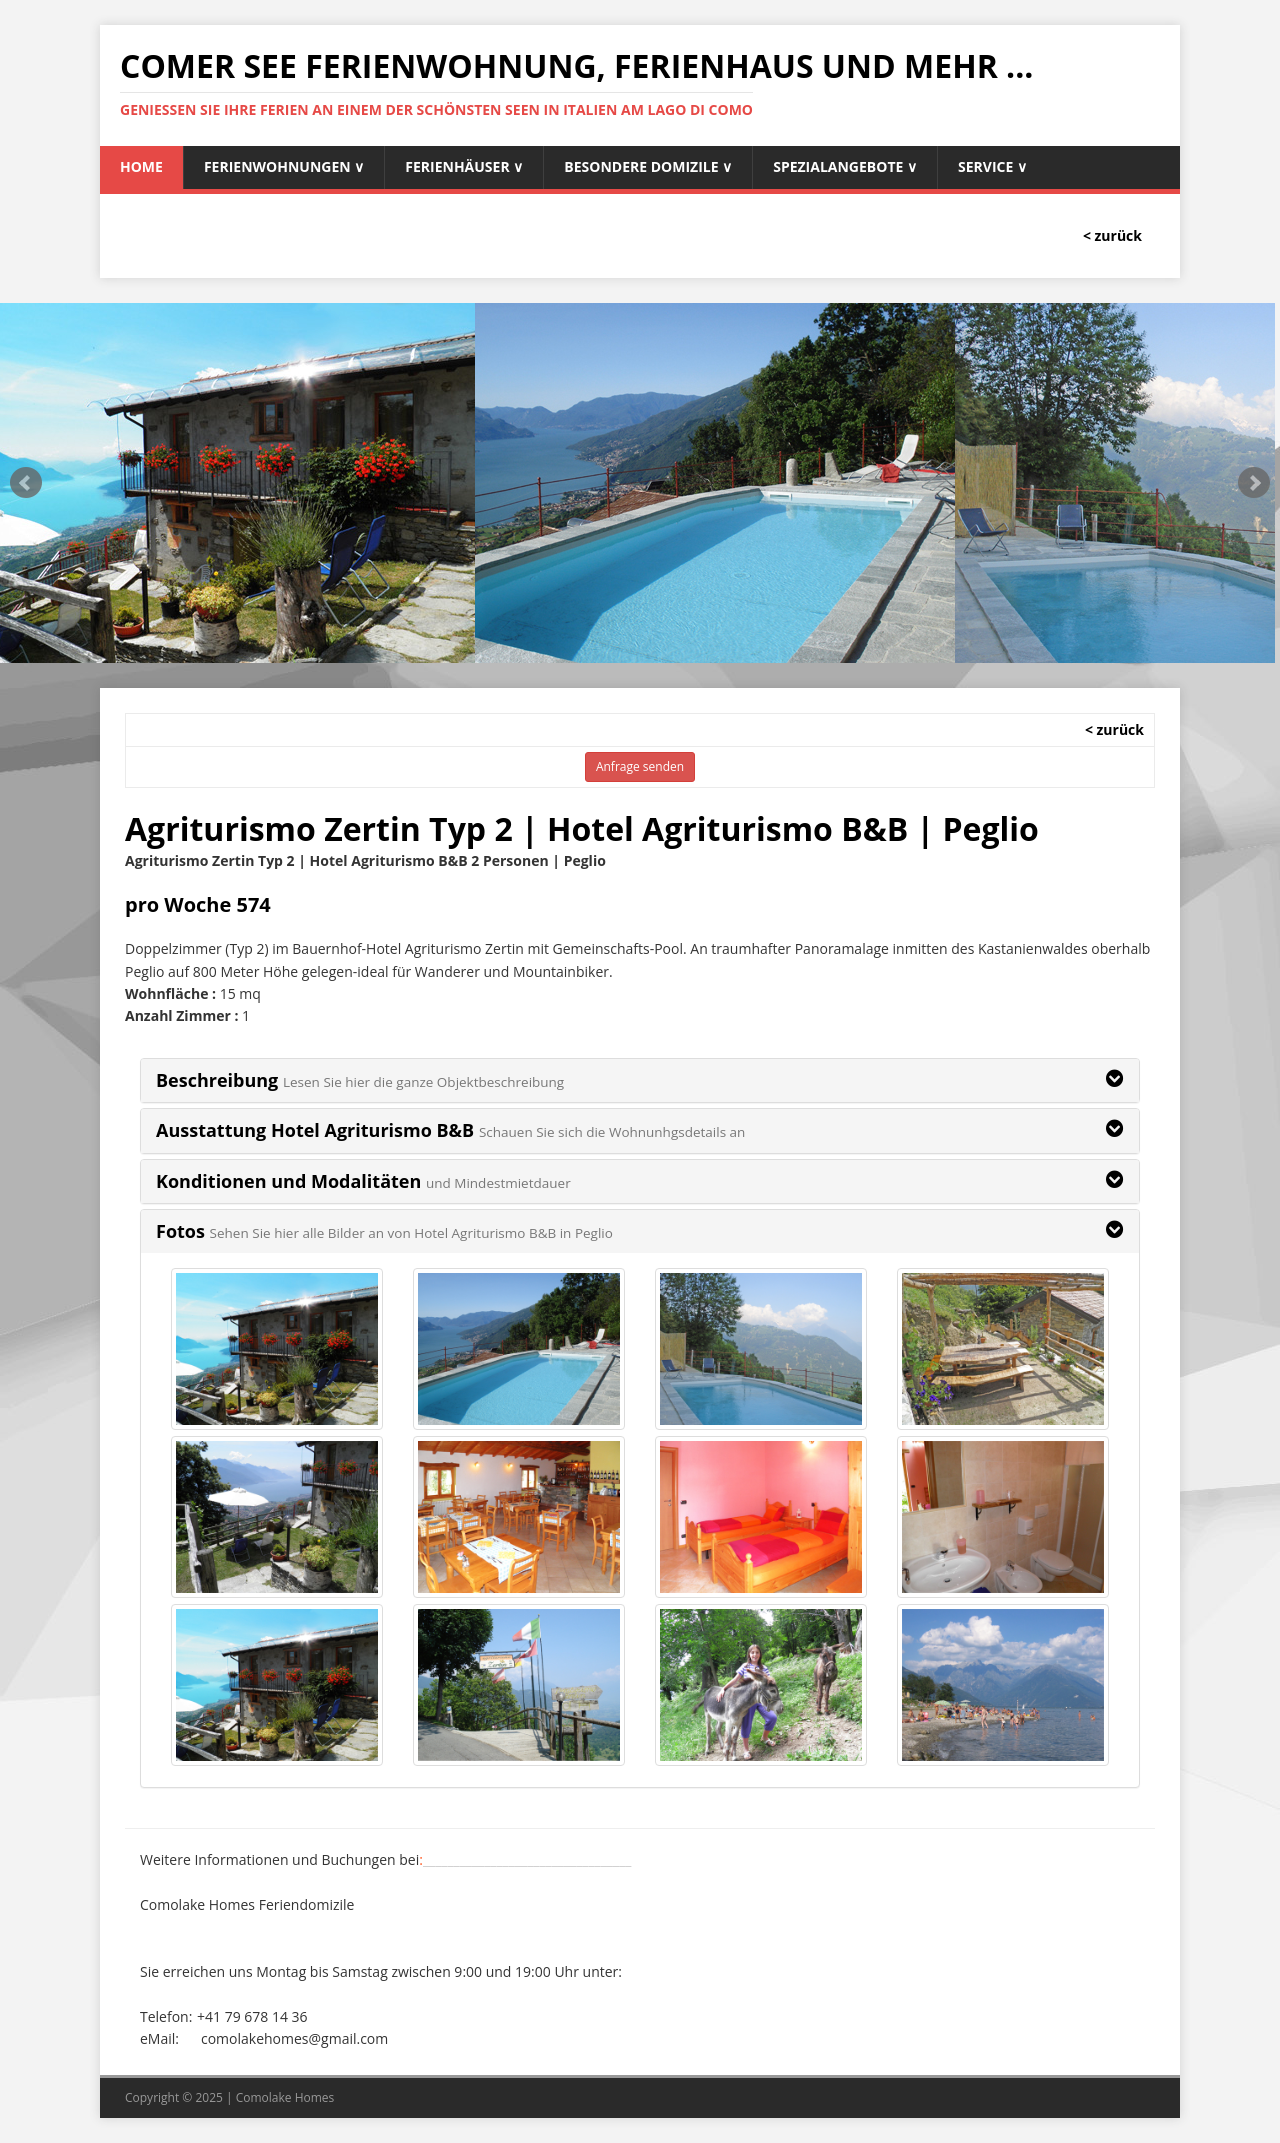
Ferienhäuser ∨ (464, 166)
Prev (26, 483)
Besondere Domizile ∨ (648, 166)
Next (1254, 483)
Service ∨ (992, 166)
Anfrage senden (640, 766)
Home (141, 166)
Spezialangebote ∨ (845, 166)
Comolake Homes (285, 2097)
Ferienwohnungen (284, 166)
